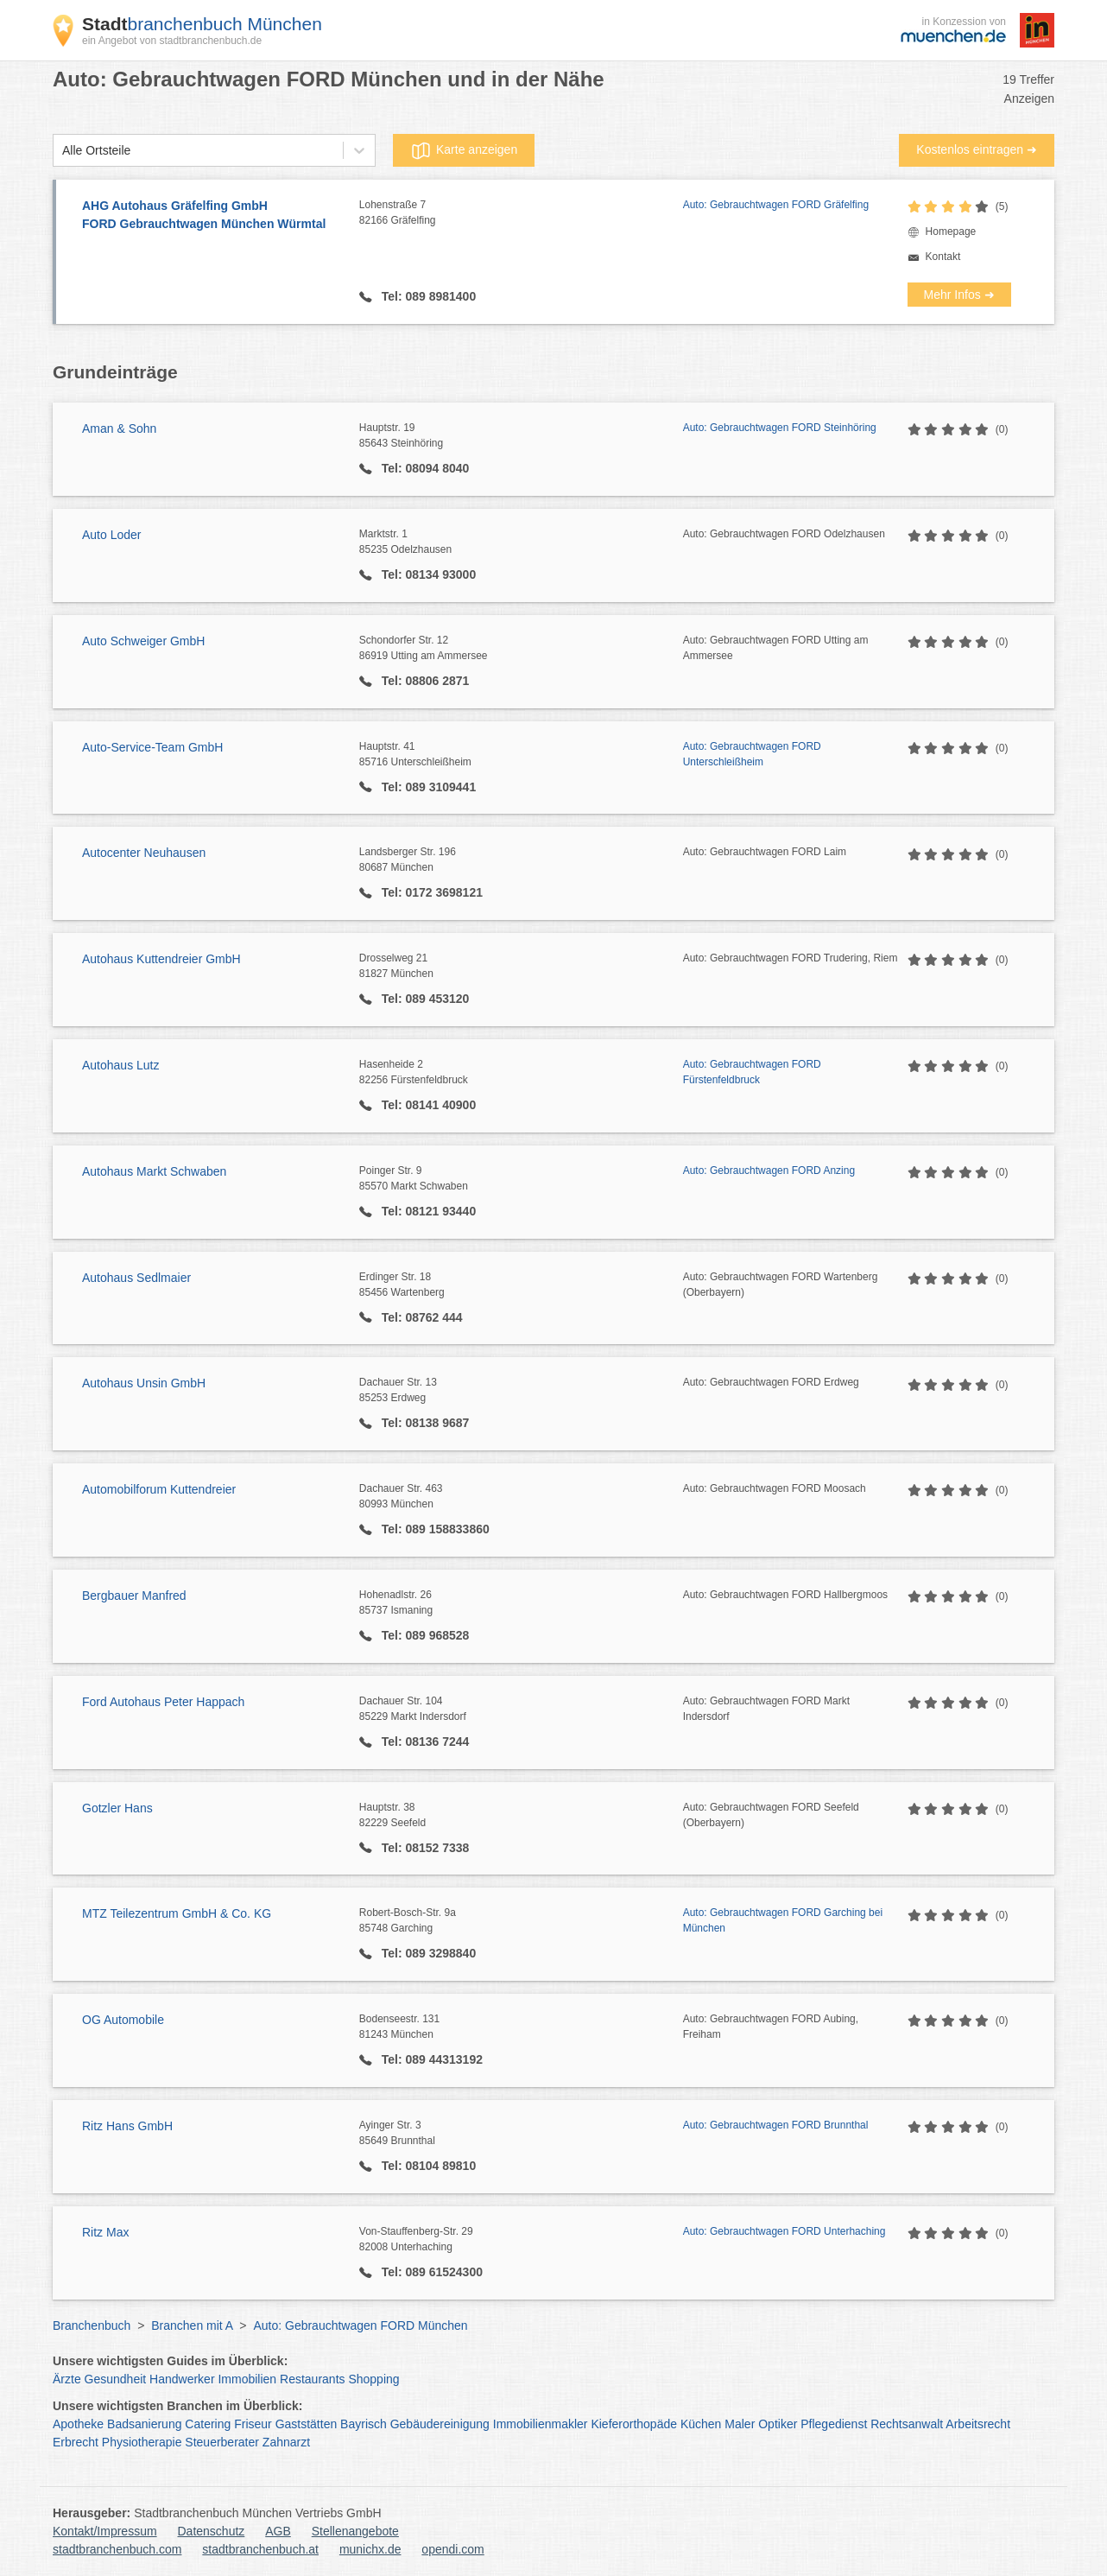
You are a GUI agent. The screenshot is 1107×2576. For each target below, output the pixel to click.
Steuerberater (222, 2442)
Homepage (951, 231)
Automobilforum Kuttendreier (159, 1489)
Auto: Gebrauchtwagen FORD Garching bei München (782, 1920)
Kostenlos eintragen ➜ (976, 149)
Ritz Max (105, 2232)
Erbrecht (75, 2442)
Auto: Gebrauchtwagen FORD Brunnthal (776, 2125)
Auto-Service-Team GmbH (152, 747)
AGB (278, 2531)
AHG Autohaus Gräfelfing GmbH (212, 216)
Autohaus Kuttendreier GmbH (161, 959)
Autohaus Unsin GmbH (144, 1383)
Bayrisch (363, 2424)
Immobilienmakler (540, 2424)
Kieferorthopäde (634, 2424)
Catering (208, 2424)
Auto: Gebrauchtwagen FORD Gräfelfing (776, 205)
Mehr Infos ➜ (959, 294)
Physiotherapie (142, 2442)
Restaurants (312, 2379)
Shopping (373, 2379)
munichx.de (370, 2549)
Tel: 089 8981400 (427, 296)
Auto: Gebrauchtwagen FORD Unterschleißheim (752, 754)
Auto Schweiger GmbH (143, 641)
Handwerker (181, 2379)
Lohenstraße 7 (521, 213)
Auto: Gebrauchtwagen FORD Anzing (769, 1170)
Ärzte (67, 2379)
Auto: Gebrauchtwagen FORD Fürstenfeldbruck (752, 1072)
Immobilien (247, 2379)
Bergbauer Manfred (134, 1595)
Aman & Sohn (119, 428)
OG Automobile (123, 2020)
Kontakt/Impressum (105, 2531)
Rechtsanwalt (906, 2424)
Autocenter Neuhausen (144, 853)
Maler (739, 2424)
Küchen (700, 2424)
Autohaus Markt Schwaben (154, 1171)
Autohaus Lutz (121, 1065)
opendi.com (452, 2549)
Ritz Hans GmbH (127, 2126)
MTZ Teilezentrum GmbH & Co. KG (176, 1913)
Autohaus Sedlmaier (136, 1278)
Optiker (777, 2424)
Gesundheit (116, 2379)
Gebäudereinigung (440, 2424)
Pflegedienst (833, 2424)
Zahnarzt (286, 2442)
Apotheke (78, 2424)
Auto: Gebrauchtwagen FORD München (360, 2325)
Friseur (253, 2424)
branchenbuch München (202, 24)
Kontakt (943, 257)
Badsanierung (144, 2424)
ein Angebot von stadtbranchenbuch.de (172, 41)
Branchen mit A (191, 2325)
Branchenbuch (91, 2325)
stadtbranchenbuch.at (260, 2549)
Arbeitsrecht (978, 2424)
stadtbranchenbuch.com (117, 2549)
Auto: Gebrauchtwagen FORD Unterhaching (784, 2231)
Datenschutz (211, 2531)
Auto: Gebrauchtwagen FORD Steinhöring (779, 428)
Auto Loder (112, 535)
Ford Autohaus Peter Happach (163, 1702)
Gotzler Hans (117, 1808)
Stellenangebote (355, 2531)
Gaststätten (306, 2424)
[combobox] (62, 151)
